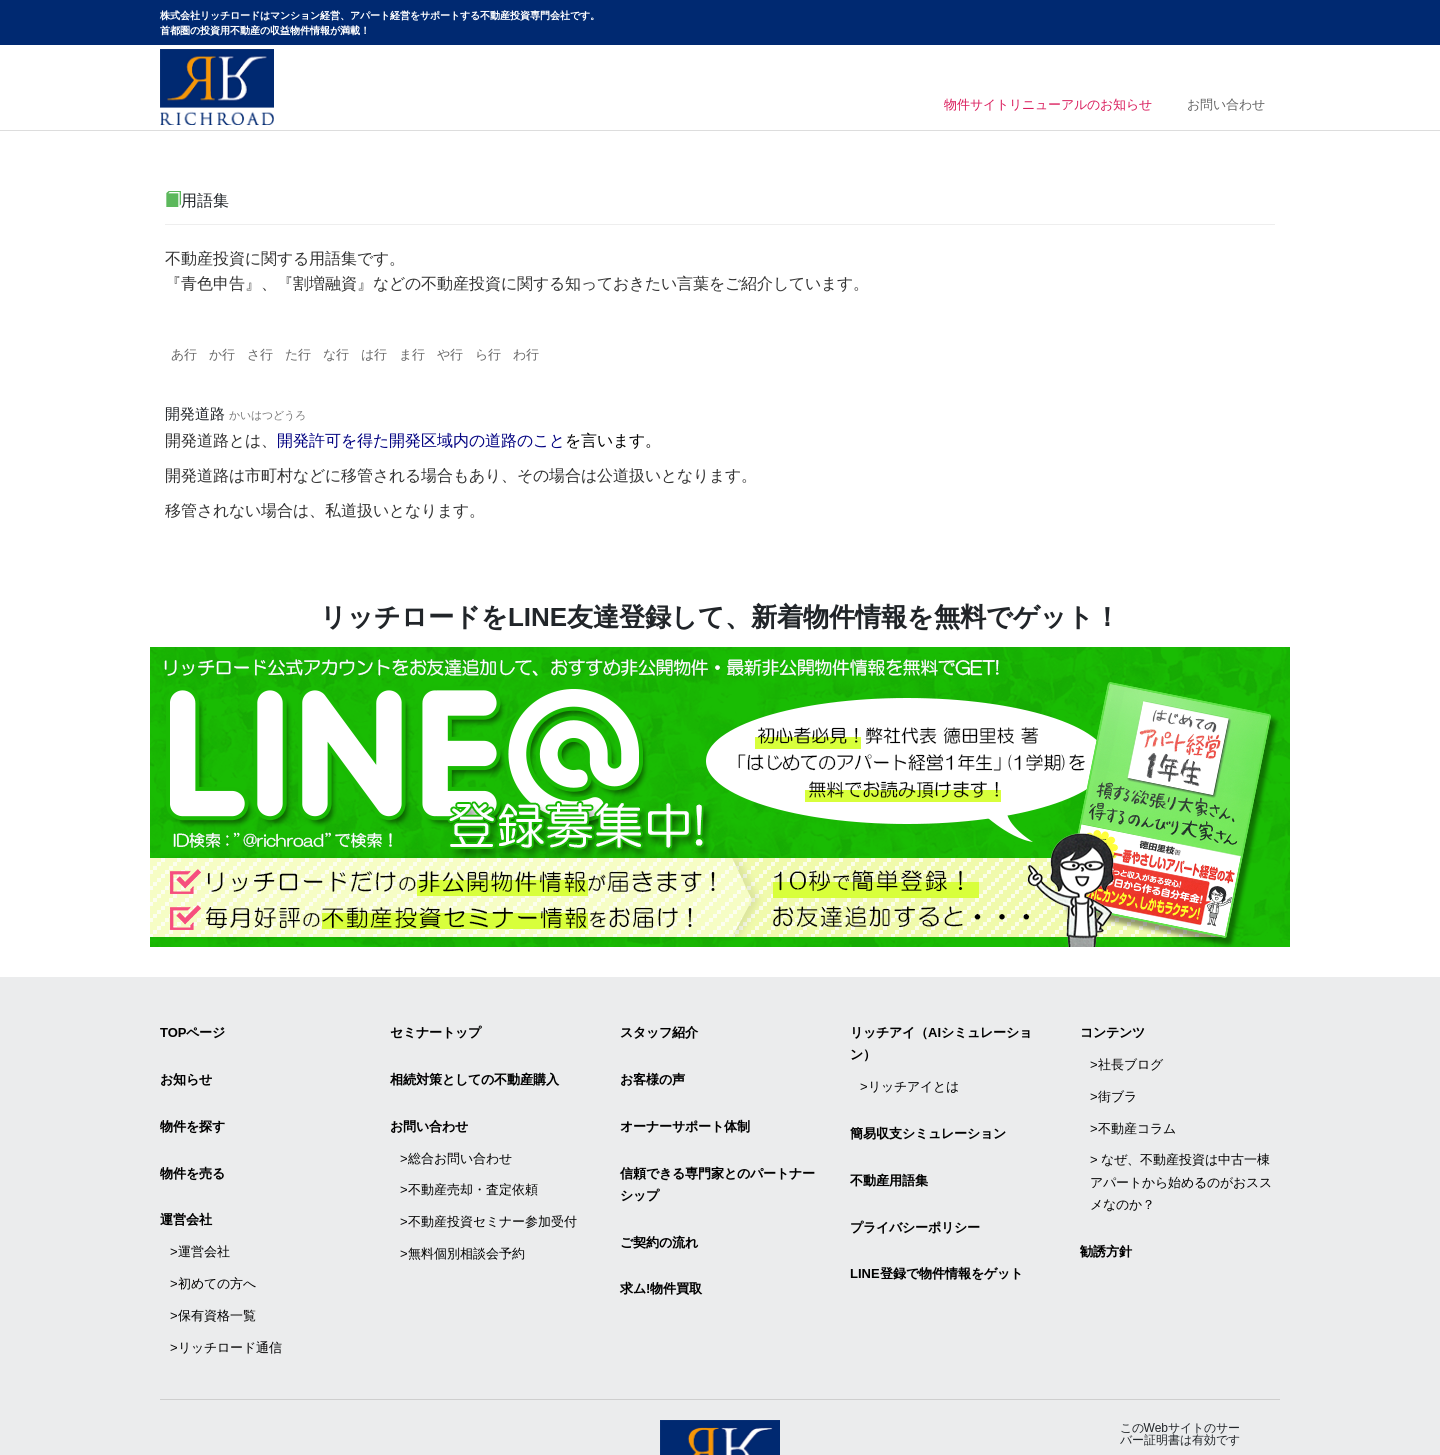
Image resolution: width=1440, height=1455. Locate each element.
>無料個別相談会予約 (462, 1189)
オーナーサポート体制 (685, 1100)
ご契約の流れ (659, 1197)
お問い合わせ (1227, 107)
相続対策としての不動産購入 (474, 1063)
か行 (231, 356)
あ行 (187, 356)
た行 (319, 356)
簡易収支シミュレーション (928, 1108)
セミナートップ (435, 1026)
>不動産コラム (1133, 1093)
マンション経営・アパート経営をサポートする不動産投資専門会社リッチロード (217, 87)
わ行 (583, 356)
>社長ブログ (1126, 1048)
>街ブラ (1113, 1070)
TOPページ (193, 1026)
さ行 (275, 356)
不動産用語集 (889, 1145)
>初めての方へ (213, 1219)
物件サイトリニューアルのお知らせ (1021, 107)
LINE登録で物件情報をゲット (936, 1219)
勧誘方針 (1106, 1196)
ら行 (539, 356)
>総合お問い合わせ (456, 1123)
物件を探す (192, 1100)
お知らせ (186, 1063)
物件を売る (192, 1138)
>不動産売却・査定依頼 (469, 1145)
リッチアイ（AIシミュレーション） (941, 1037)
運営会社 (186, 1175)
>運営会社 (200, 1197)
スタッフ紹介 (659, 1026)
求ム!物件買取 (661, 1234)
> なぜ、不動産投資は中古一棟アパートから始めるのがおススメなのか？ (1181, 1137)
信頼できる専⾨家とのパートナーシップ (717, 1149)
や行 (495, 356)
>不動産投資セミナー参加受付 (488, 1167)
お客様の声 (652, 1063)
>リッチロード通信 (226, 1263)
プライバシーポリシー (915, 1182)
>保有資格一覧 (213, 1241)
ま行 (451, 356)
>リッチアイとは (909, 1070)
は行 (407, 356)
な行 (363, 356)
